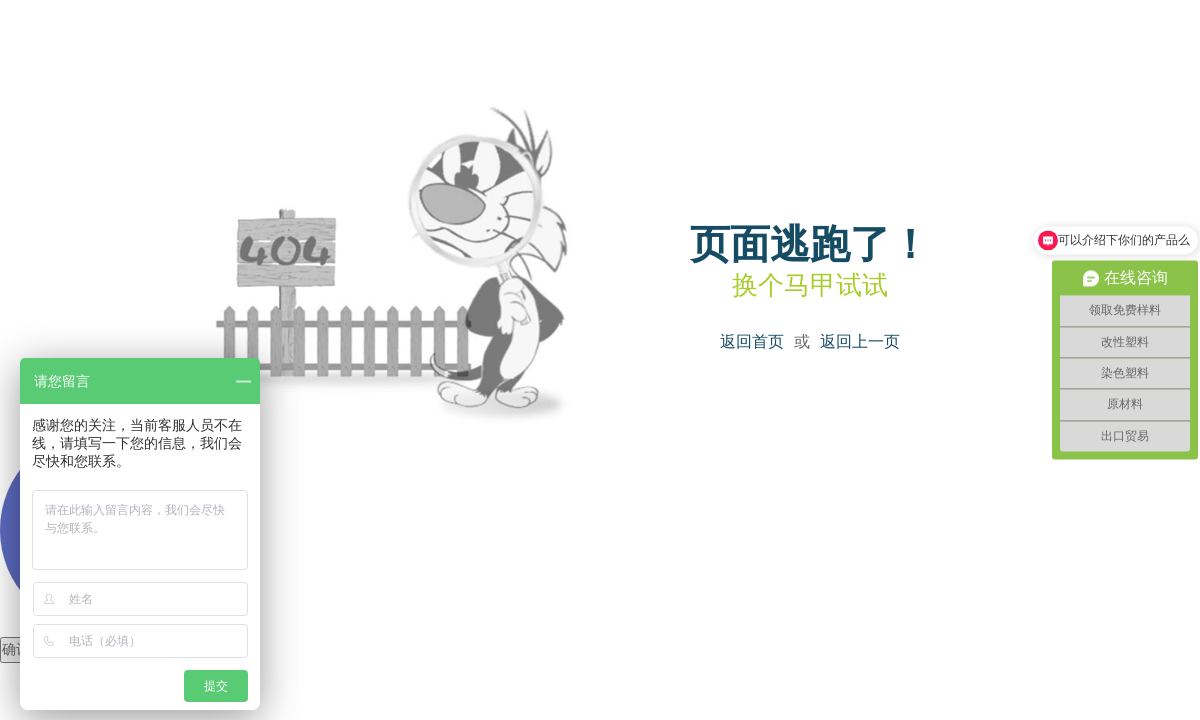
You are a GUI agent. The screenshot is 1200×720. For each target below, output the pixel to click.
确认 (16, 649)
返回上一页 (860, 341)
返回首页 (752, 341)
